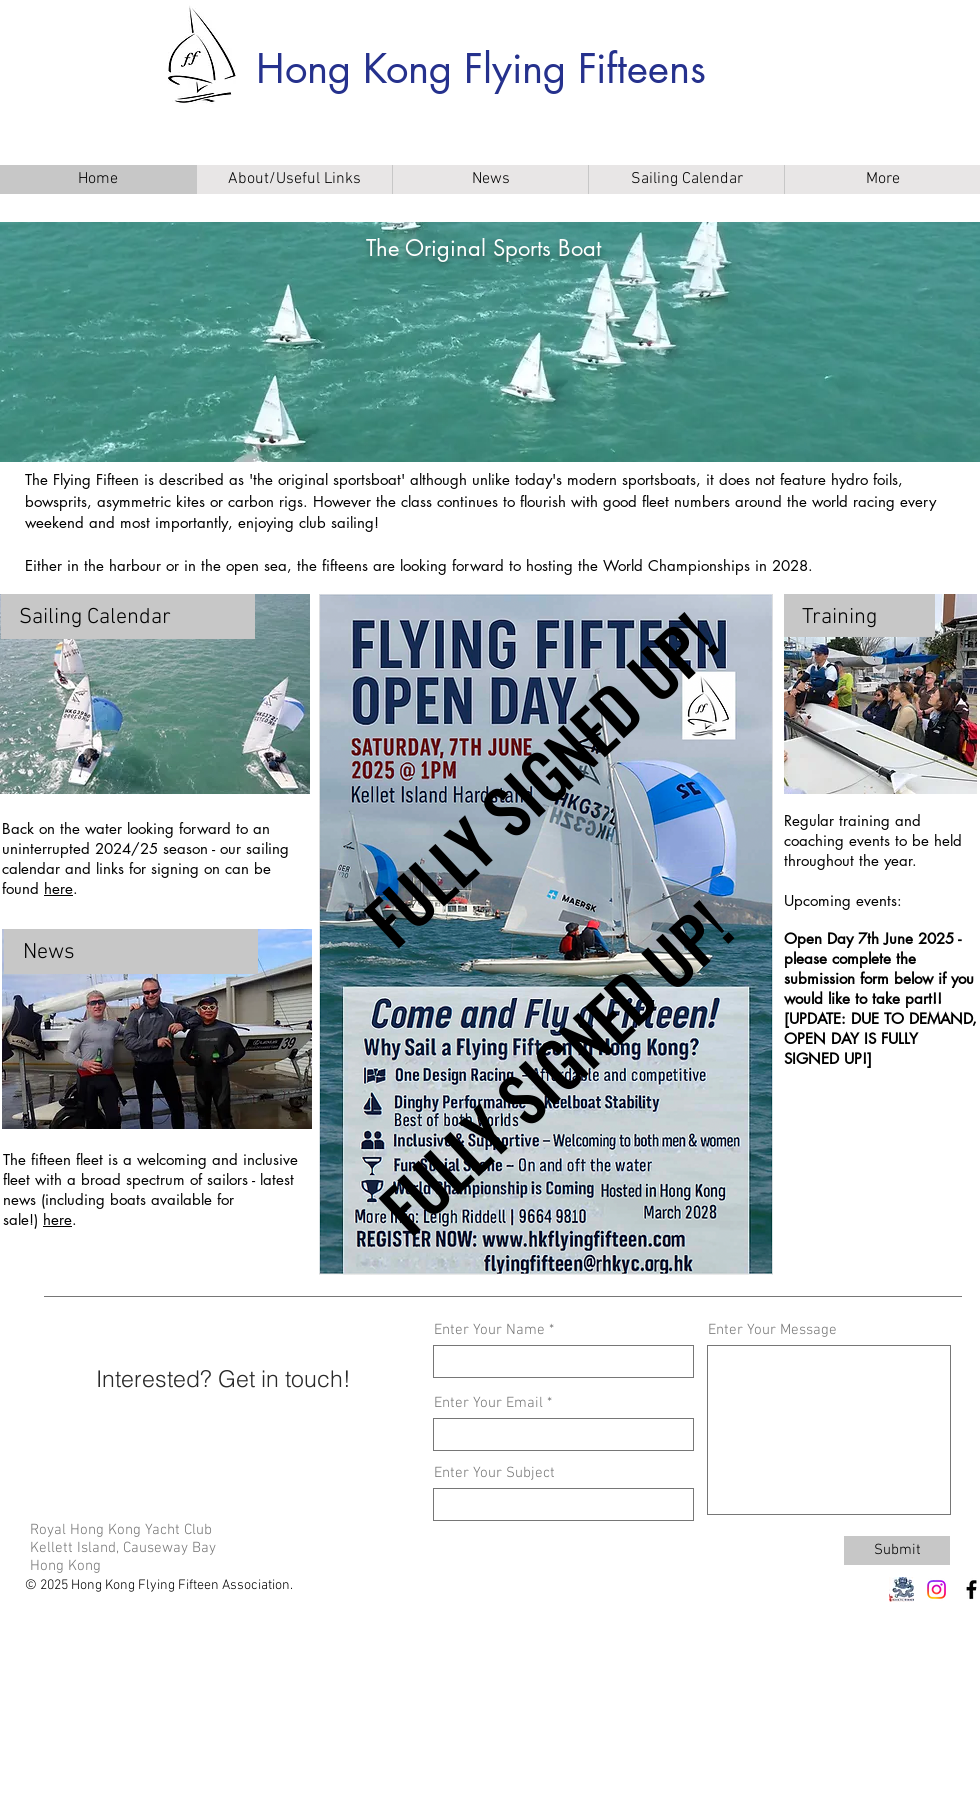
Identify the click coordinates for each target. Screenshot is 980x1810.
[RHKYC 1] (901, 1589)
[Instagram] (936, 1589)
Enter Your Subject (494, 1473)
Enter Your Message (772, 1330)
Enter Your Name (489, 1330)
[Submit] (897, 1550)
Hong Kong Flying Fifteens (481, 69)
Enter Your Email (488, 1403)
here (58, 888)
